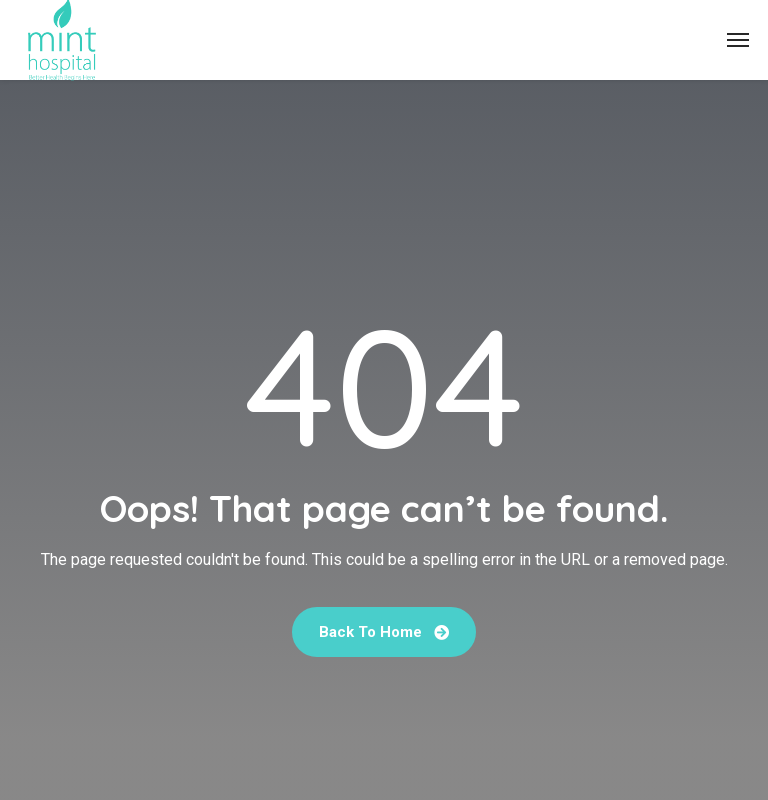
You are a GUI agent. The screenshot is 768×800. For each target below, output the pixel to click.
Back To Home (384, 632)
